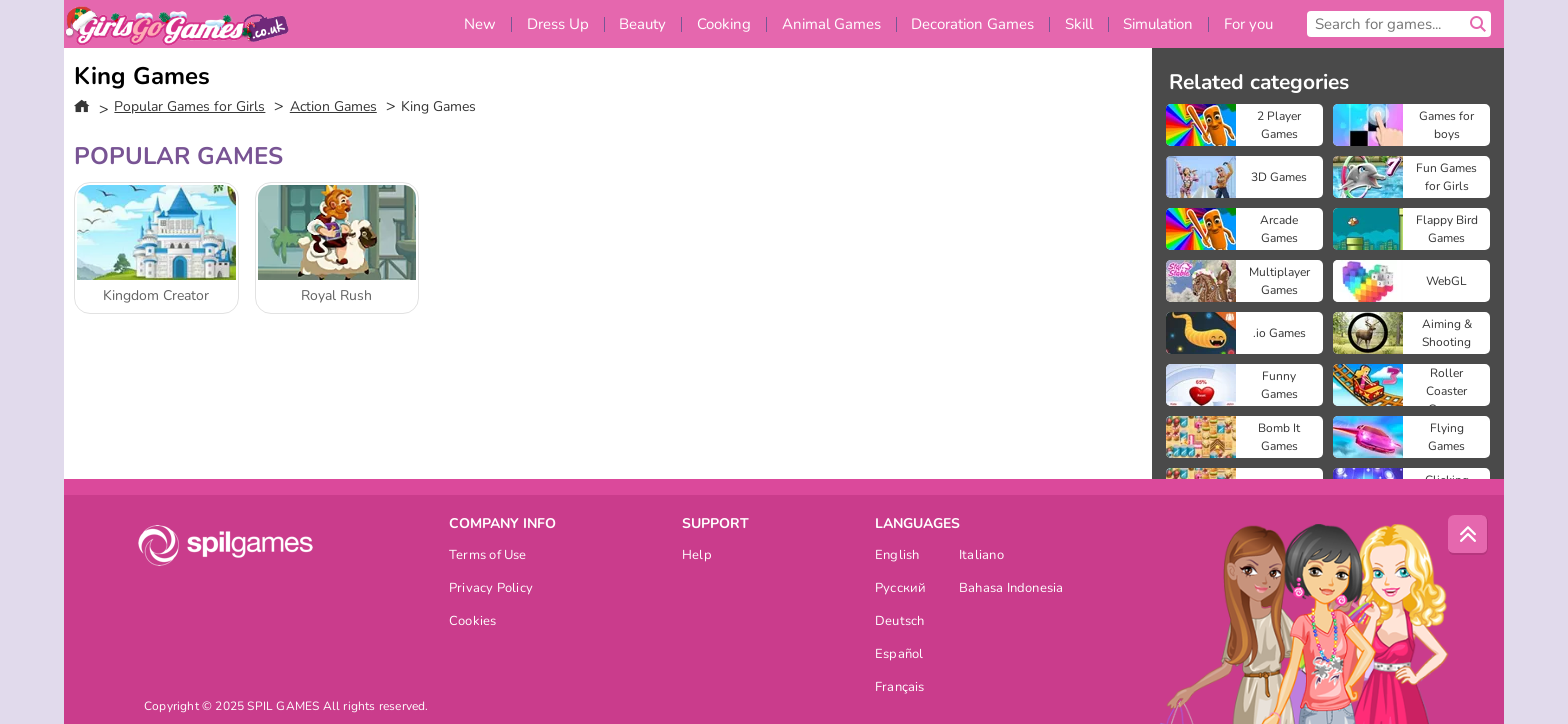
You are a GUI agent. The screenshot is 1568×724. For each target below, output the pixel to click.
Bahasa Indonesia (1011, 589)
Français (900, 688)
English (897, 556)
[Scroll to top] (1468, 535)
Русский (901, 589)
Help (697, 556)
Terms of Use (488, 556)
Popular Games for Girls (189, 106)
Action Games (333, 106)
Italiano (981, 556)
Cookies (473, 622)
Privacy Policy (491, 589)
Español (899, 655)
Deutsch (900, 622)
